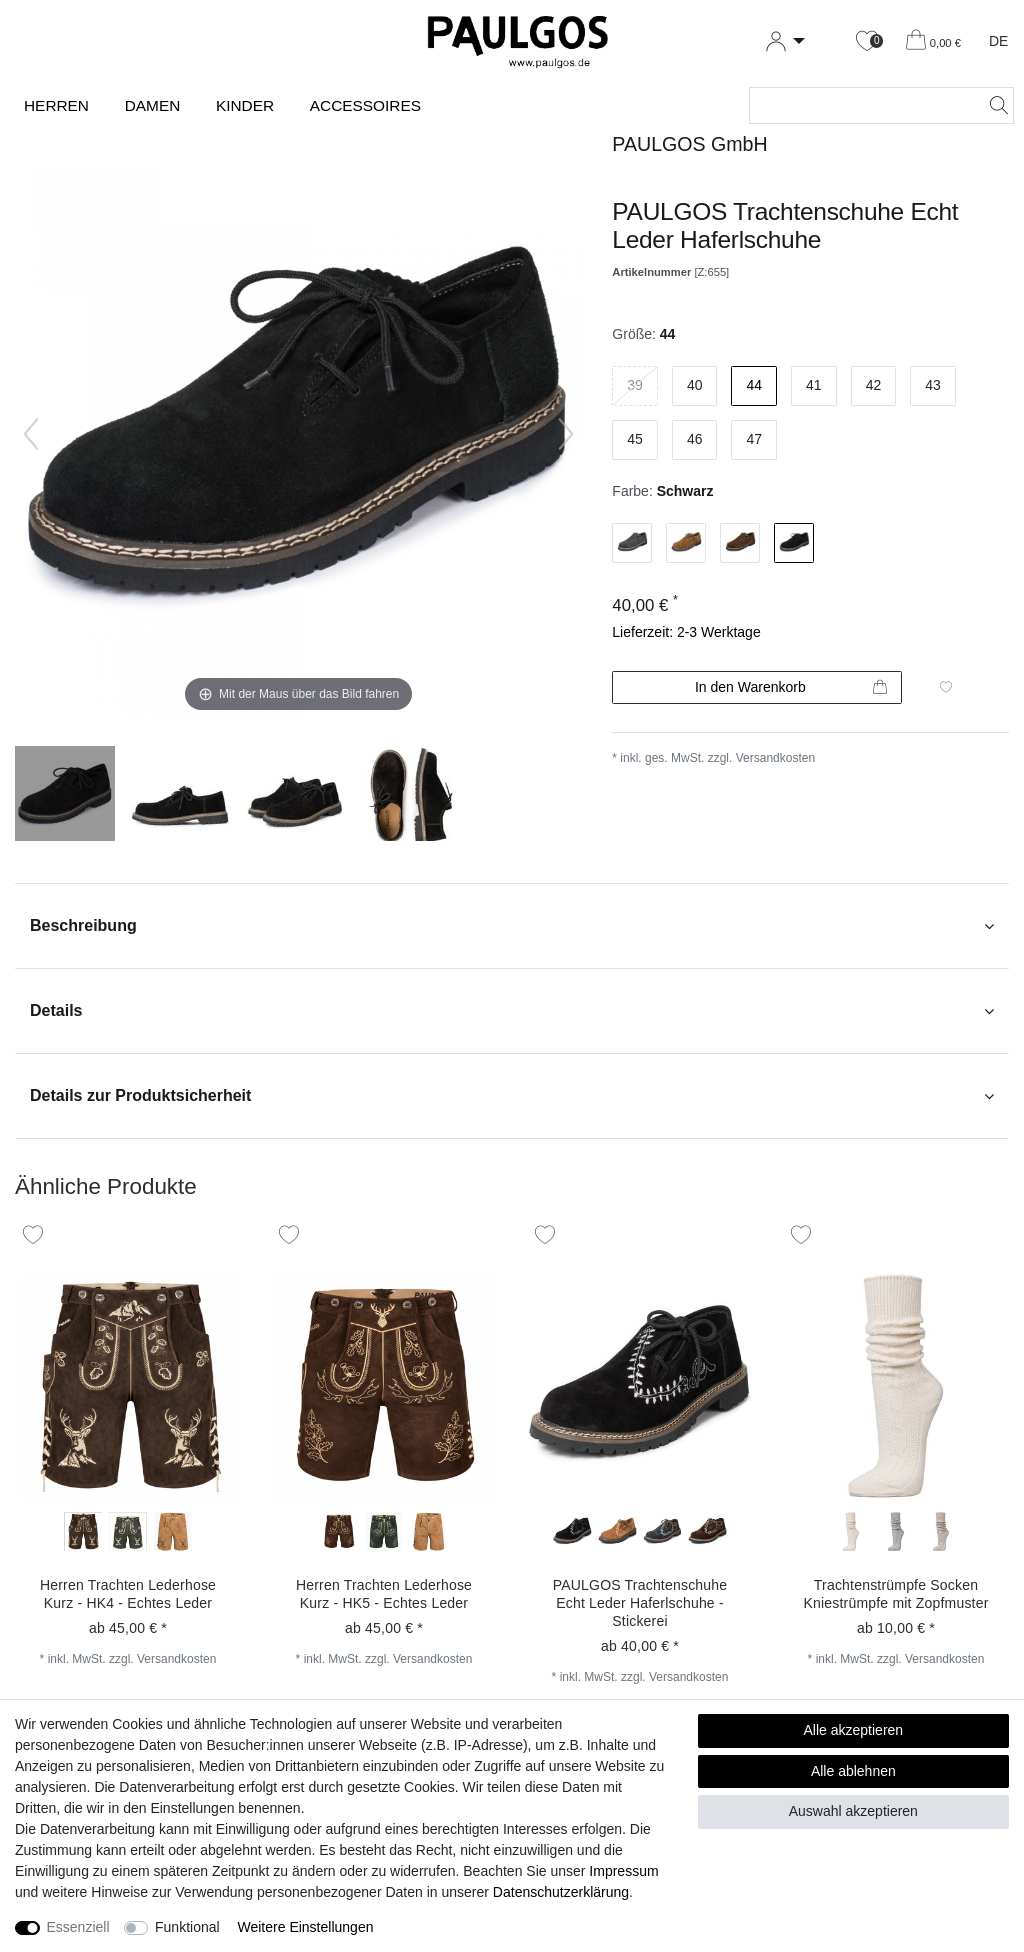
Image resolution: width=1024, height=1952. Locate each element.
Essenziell (78, 1927)
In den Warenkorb (791, 688)
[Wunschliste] (867, 41)
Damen (153, 105)
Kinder (245, 105)
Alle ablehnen (853, 1771)
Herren (56, 105)
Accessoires (365, 105)
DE (998, 41)
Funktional (187, 1927)
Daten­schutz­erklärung (561, 1892)
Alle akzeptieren (854, 1730)
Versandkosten (775, 758)
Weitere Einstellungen (306, 1927)
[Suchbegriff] (861, 105)
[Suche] (993, 105)
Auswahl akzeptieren (853, 1811)
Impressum (623, 1871)
